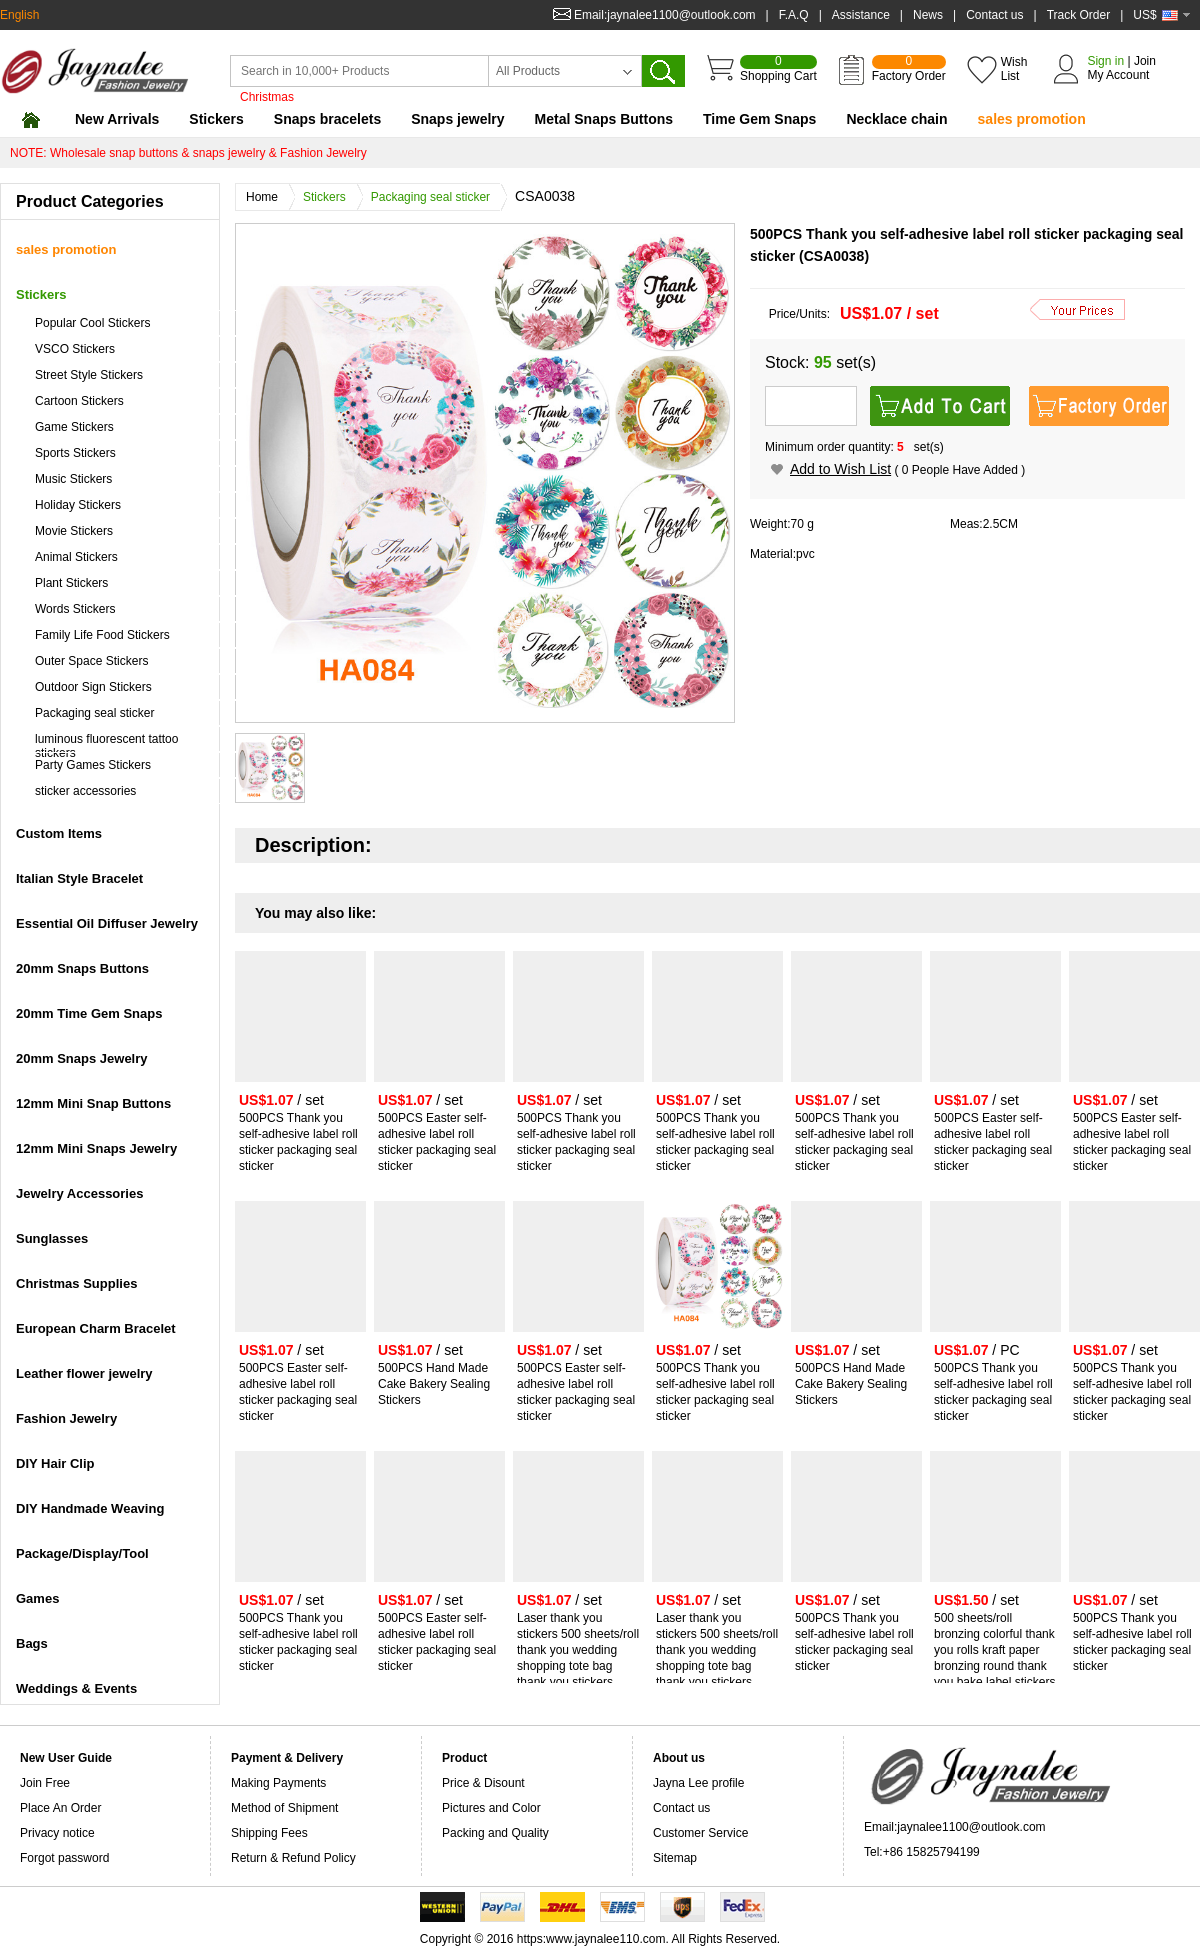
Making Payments (278, 1783)
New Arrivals (117, 119)
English (19, 15)
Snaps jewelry (457, 119)
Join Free (45, 1783)
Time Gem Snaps (759, 119)
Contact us (994, 15)
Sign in (1105, 61)
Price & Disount (483, 1783)
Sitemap (675, 1858)
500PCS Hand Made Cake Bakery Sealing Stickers (434, 1384)
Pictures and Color (491, 1808)
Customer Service (700, 1833)
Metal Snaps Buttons (604, 119)
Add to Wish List (840, 469)
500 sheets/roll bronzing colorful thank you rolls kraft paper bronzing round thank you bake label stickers (994, 1650)
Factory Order (909, 69)
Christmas (267, 97)
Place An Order (60, 1808)
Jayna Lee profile (698, 1783)
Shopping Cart (778, 69)
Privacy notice (57, 1833)
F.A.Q (794, 15)
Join (1145, 61)
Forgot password (64, 1858)
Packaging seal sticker (435, 197)
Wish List (1014, 69)
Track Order (1079, 15)
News (928, 15)
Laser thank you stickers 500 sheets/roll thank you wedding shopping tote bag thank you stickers (578, 1650)
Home (267, 197)
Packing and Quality (495, 1833)
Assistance (861, 15)
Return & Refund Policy (293, 1858)
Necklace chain (896, 119)
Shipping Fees (269, 1833)
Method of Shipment (284, 1808)
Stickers (216, 119)
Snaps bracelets (327, 119)
